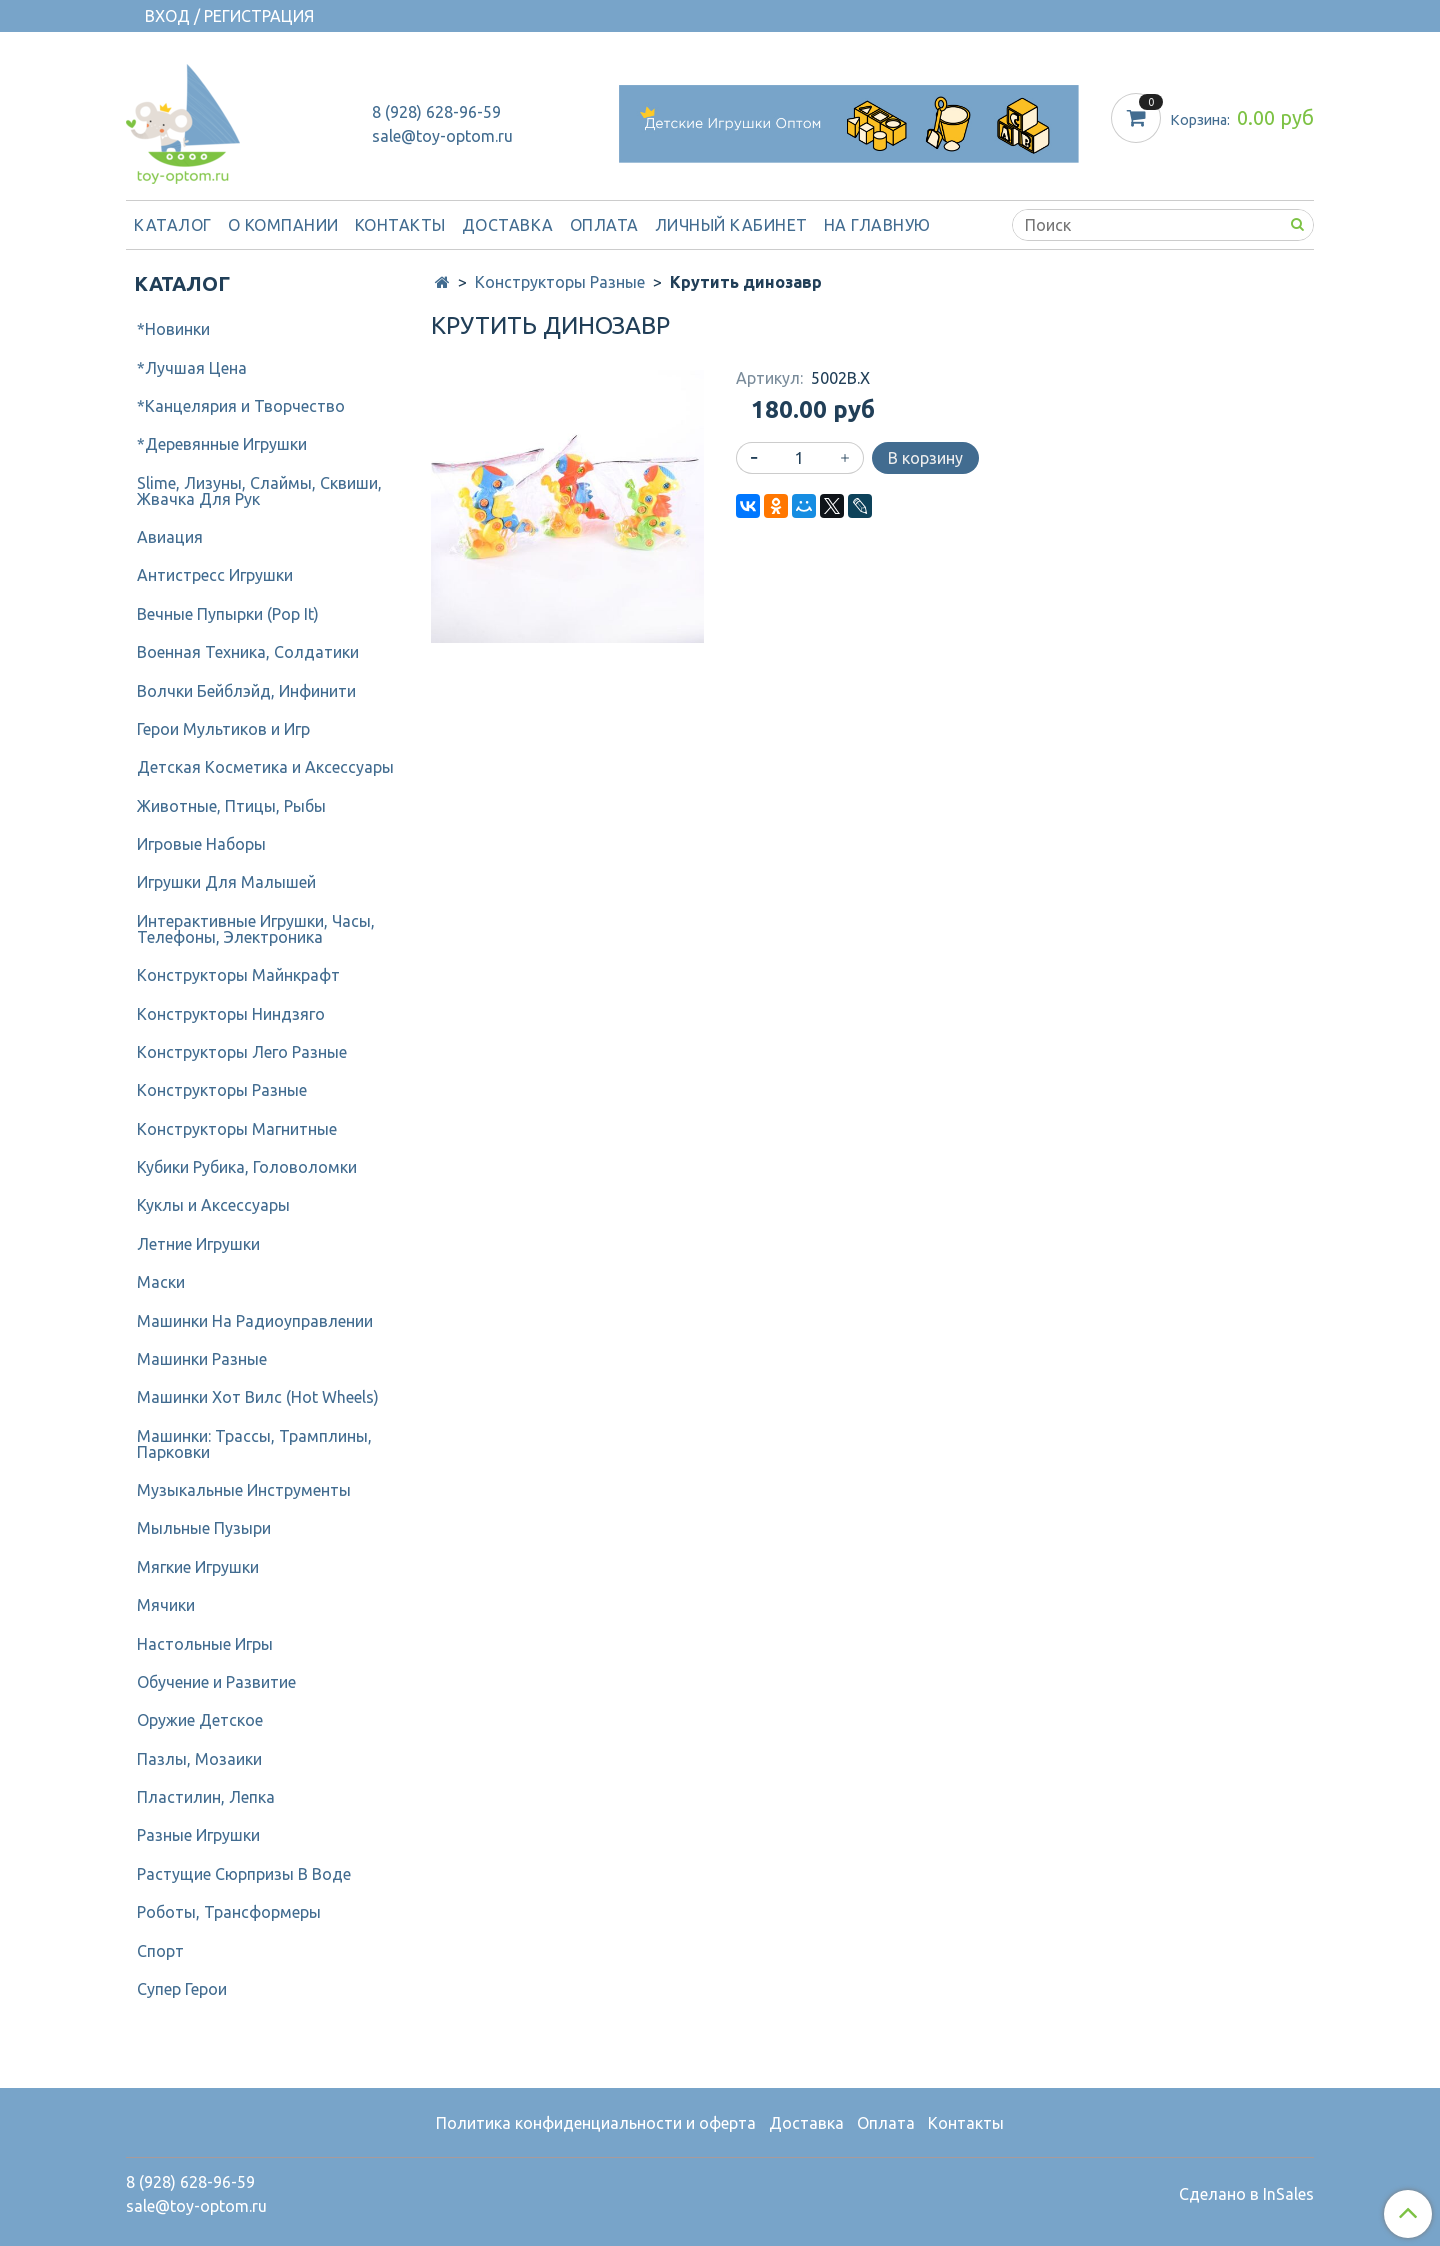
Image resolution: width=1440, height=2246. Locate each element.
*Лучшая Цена (192, 368)
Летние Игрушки (198, 1244)
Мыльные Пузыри (204, 1528)
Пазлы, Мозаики (199, 1759)
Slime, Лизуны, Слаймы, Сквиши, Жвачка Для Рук (259, 491)
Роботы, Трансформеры (229, 1912)
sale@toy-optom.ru (442, 136)
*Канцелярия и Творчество (241, 406)
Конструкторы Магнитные (237, 1129)
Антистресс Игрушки (215, 575)
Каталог (173, 225)
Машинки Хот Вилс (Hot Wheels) (258, 1397)
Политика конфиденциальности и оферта (596, 2123)
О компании (283, 225)
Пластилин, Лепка (206, 1797)
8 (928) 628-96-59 (436, 112)
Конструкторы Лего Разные (242, 1052)
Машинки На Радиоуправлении (255, 1321)
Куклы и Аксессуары (213, 1205)
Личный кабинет (731, 225)
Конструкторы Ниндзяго (231, 1014)
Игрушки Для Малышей (226, 882)
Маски (161, 1282)
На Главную (877, 225)
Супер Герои (182, 1989)
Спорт (160, 1951)
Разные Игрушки (198, 1835)
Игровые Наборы (201, 844)
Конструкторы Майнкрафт (238, 975)
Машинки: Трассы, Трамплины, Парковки (254, 1444)
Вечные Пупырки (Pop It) (228, 614)
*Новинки (173, 329)
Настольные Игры (205, 1644)
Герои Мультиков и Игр (223, 729)
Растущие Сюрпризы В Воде (244, 1874)
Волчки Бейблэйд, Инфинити (246, 691)
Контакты (400, 225)
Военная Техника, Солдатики (248, 652)
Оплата (604, 225)
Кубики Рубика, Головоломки (247, 1167)
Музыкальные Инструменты (244, 1490)
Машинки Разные (202, 1359)
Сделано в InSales (1246, 2194)
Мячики (166, 1605)
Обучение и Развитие (216, 1682)
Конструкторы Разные (560, 282)
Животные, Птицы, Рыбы (231, 806)
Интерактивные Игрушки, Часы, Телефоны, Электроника (256, 929)
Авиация (170, 537)
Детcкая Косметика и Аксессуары (265, 767)
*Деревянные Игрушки (222, 444)
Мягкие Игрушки (198, 1567)
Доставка (508, 225)
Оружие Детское (200, 1720)
